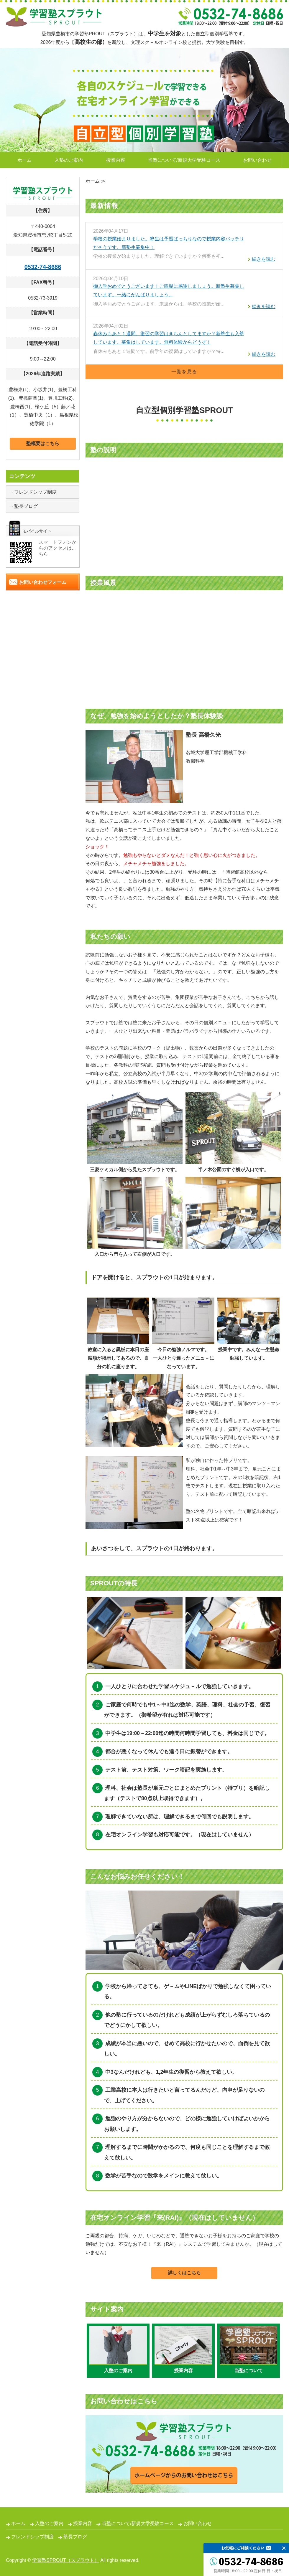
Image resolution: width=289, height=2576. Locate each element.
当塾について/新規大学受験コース (184, 160)
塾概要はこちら (42, 443)
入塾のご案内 (69, 160)
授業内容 (115, 160)
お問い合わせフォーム (42, 582)
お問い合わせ (257, 160)
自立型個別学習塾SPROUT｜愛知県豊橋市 (54, 17)
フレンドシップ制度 (35, 492)
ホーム (24, 160)
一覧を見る (184, 371)
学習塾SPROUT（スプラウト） (65, 2560)
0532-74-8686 (42, 267)
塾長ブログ (26, 506)
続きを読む (263, 259)
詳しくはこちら (184, 2272)
